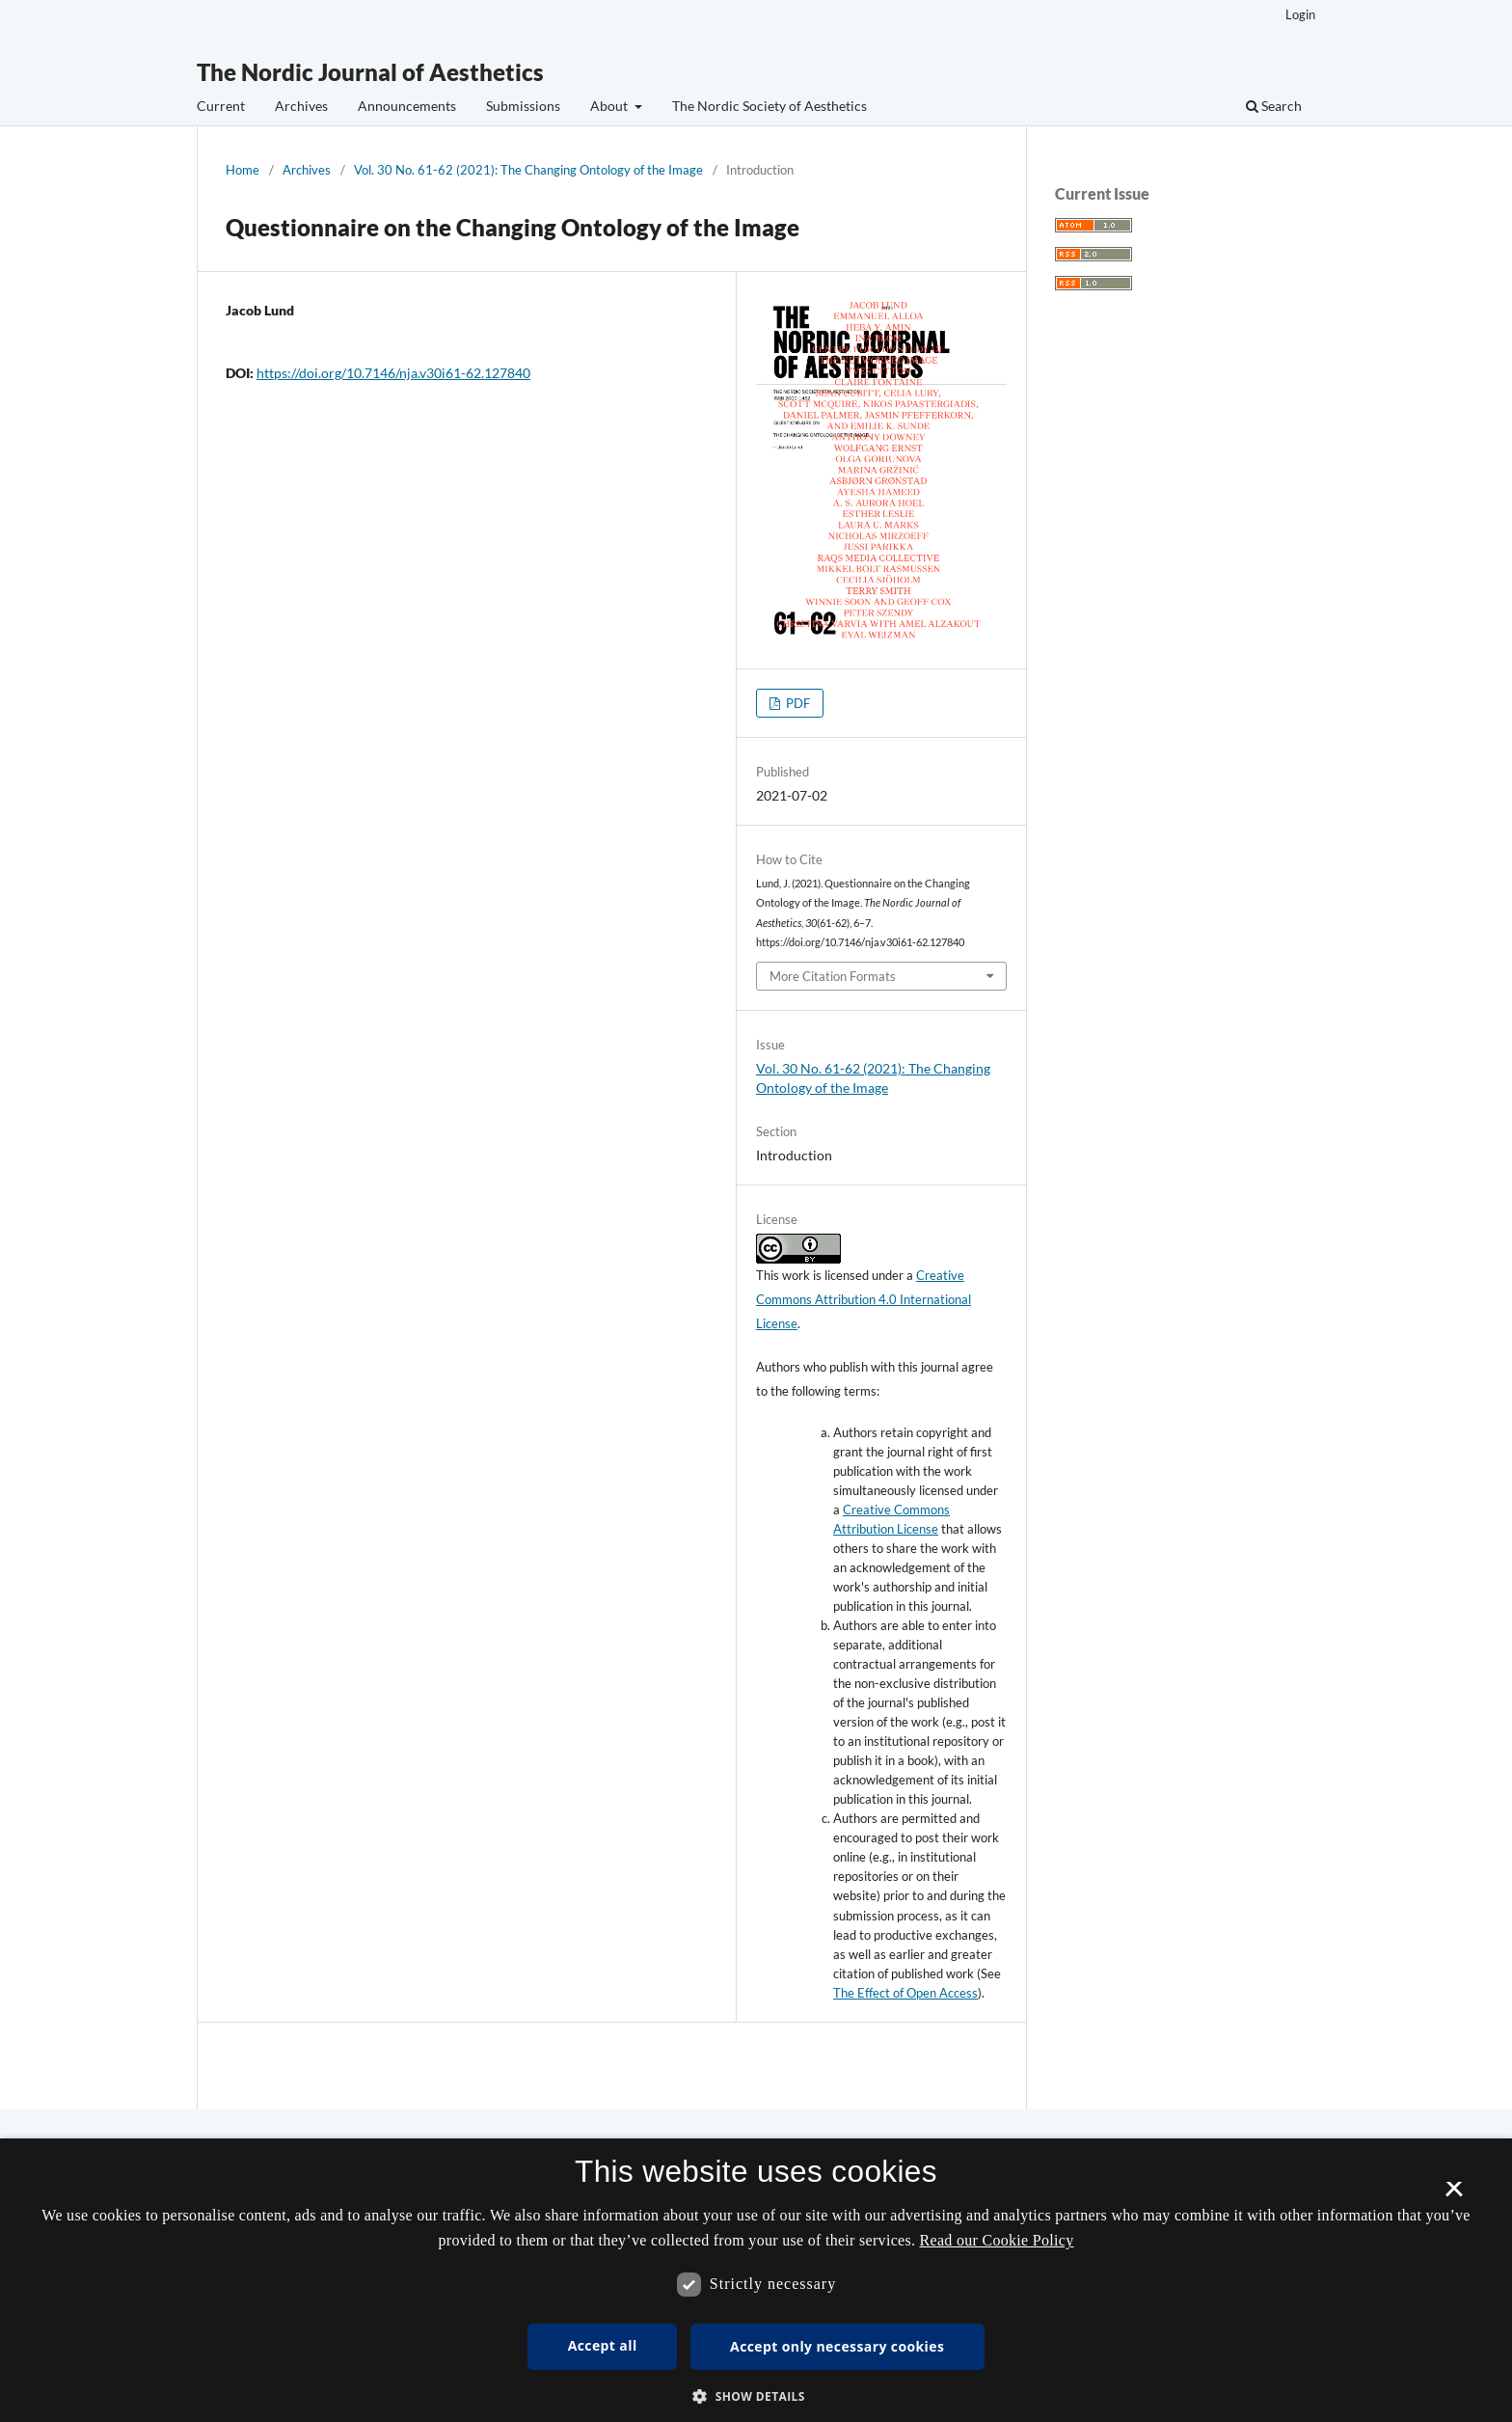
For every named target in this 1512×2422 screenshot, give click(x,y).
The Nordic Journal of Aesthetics (370, 72)
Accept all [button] (602, 2345)
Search (1274, 105)
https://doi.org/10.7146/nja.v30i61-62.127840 (393, 373)
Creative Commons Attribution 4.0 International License (863, 1299)
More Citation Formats (833, 976)
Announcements (407, 105)
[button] (756, 2396)
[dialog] (756, 2280)
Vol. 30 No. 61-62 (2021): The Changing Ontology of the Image (528, 169)
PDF (796, 703)
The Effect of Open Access (905, 1992)
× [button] (1454, 2195)
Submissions (523, 105)
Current (221, 105)
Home (242, 169)
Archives (301, 105)
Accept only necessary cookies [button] (837, 2346)
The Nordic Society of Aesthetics (769, 105)
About (610, 105)
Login (1300, 14)
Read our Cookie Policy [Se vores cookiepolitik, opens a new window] (997, 2240)
